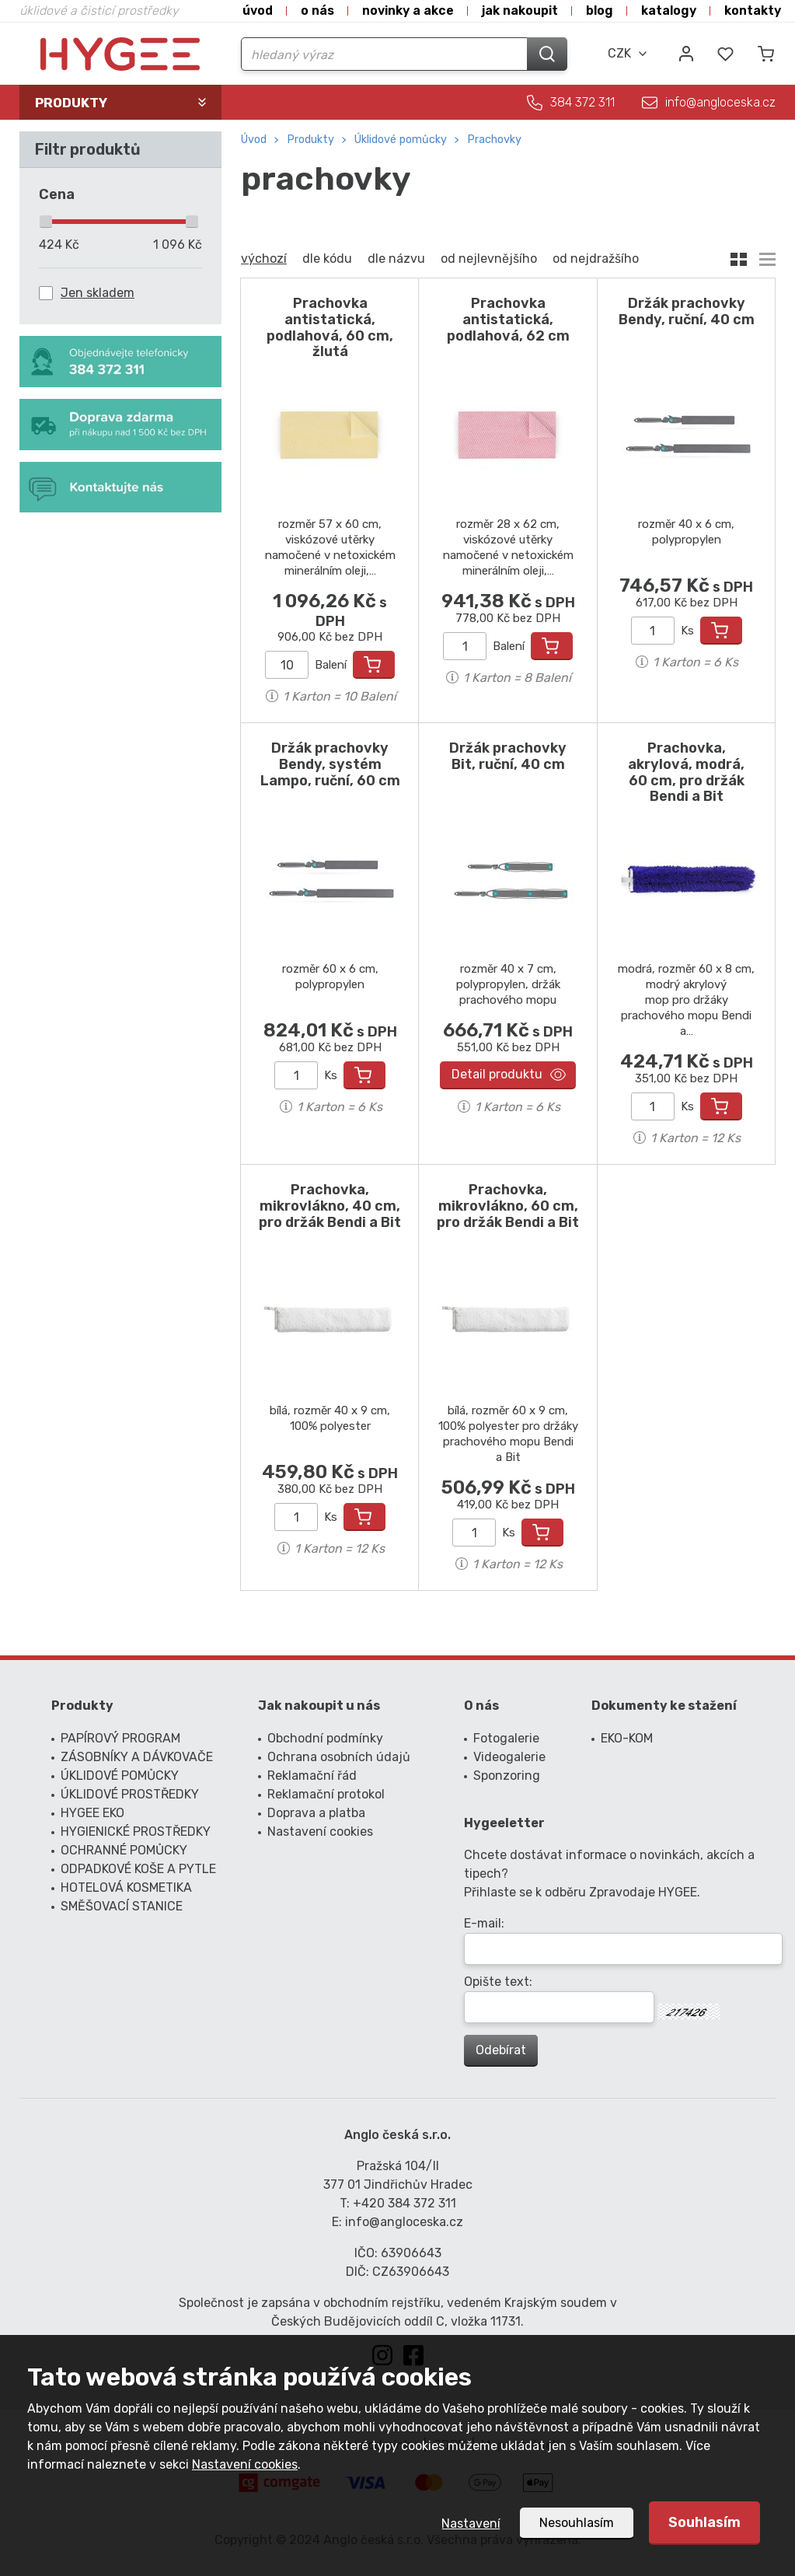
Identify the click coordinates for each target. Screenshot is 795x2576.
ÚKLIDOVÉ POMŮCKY (400, 139)
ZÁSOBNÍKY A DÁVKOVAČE (137, 1756)
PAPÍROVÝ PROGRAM (120, 1738)
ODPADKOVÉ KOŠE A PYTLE (138, 1868)
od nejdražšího (596, 258)
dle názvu (396, 258)
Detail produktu (497, 1074)
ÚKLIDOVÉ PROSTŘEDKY (130, 1794)
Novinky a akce (408, 10)
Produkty (310, 139)
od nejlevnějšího (489, 258)
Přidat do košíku (374, 665)
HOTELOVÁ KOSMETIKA (126, 1887)
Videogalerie (509, 1756)
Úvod (257, 10)
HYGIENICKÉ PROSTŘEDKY (136, 1831)
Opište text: (498, 1981)
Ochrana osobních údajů (338, 1756)
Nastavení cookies (245, 2464)
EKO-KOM (627, 1738)
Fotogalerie (506, 1738)
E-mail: (484, 1923)
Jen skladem (97, 292)
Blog (599, 10)
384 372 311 (582, 102)
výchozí (264, 258)
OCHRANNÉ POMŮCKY (124, 1850)
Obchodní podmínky (325, 1738)
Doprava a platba (316, 1812)
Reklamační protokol (326, 1794)
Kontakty (752, 10)
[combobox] (627, 53)
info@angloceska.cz (720, 102)
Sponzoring (506, 1775)
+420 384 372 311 (404, 2203)
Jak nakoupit (520, 10)
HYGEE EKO (92, 1812)
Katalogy (668, 10)
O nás (317, 10)
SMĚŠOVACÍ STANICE (122, 1906)
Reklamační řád (312, 1775)
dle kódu (327, 258)
